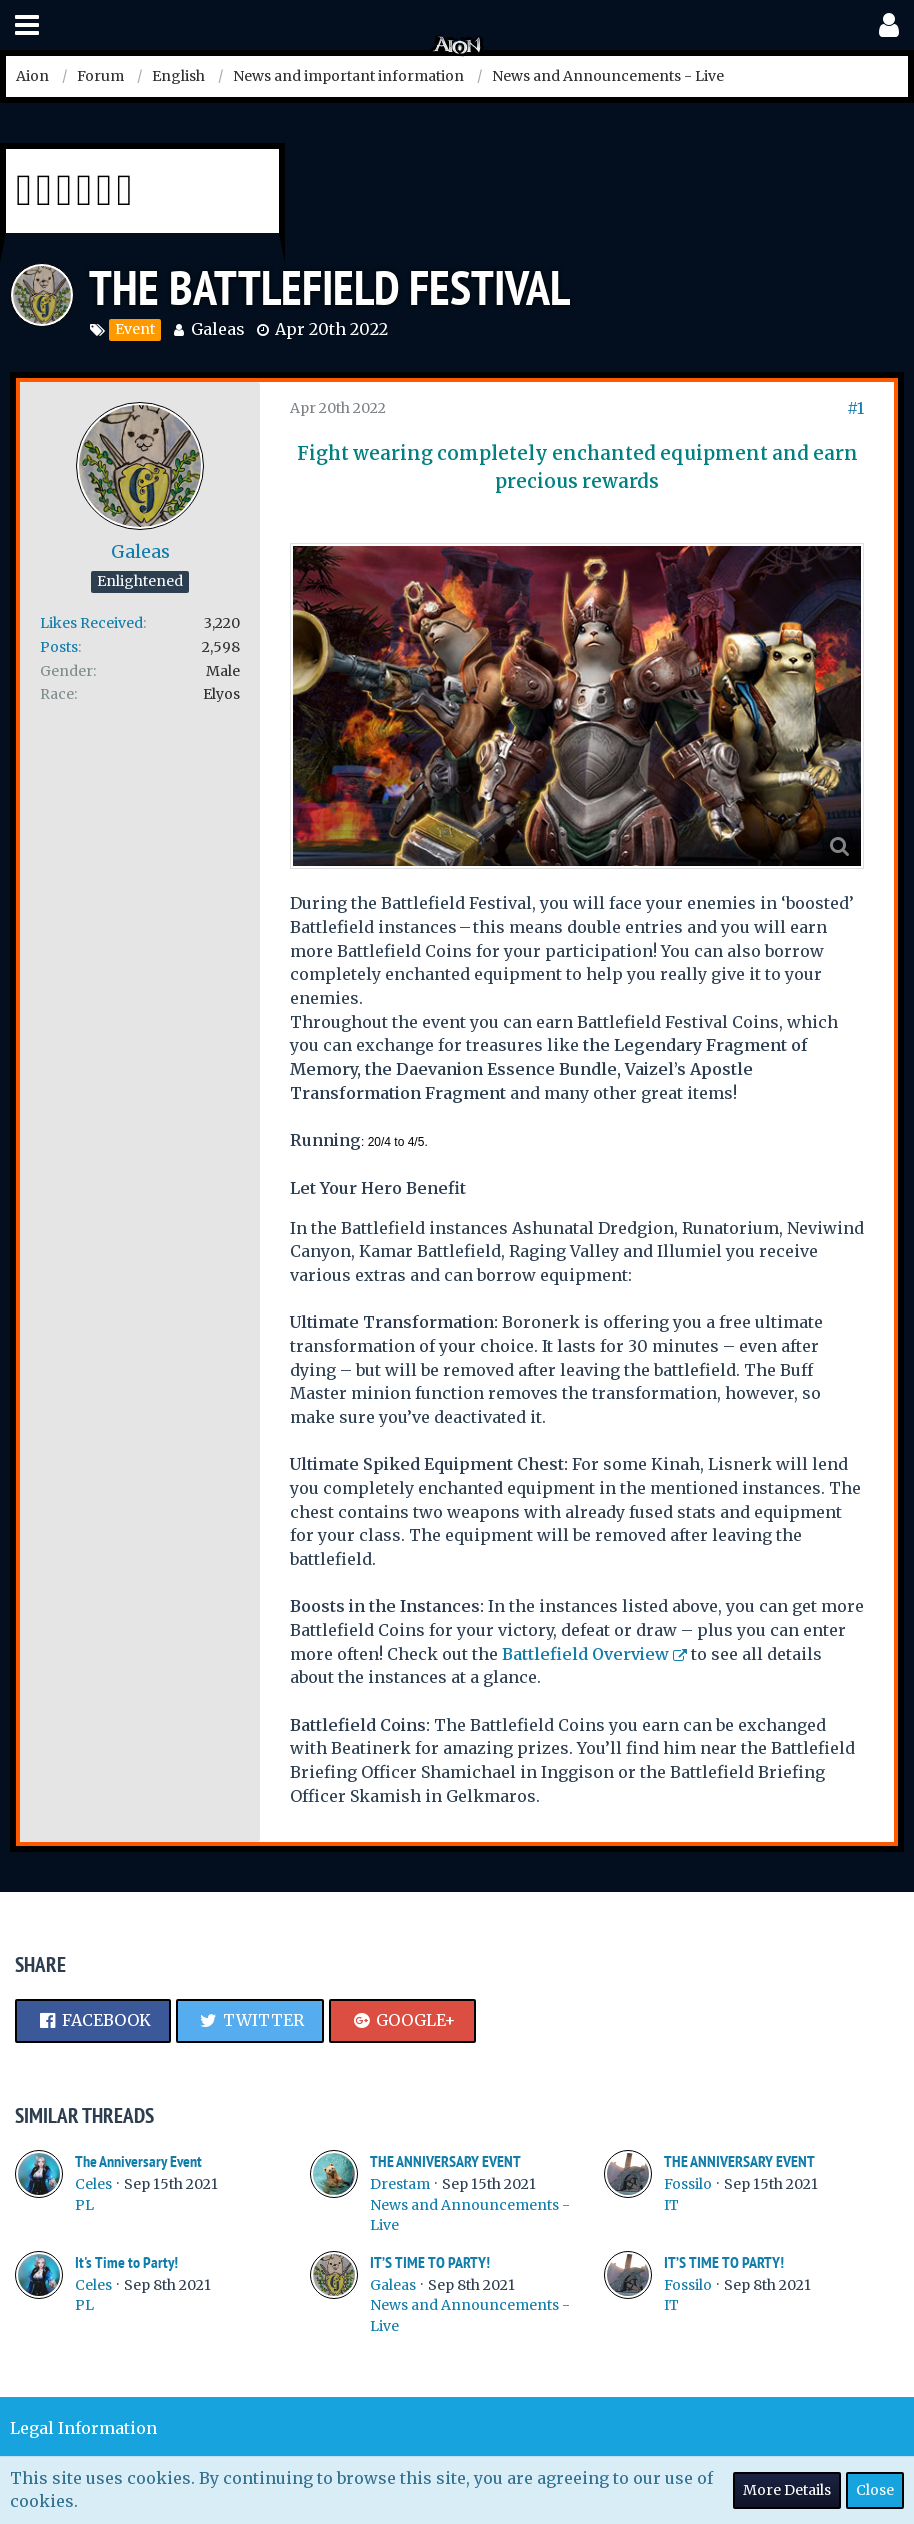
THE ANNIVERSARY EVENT (445, 2161)
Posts (59, 647)
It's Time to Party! (126, 2262)
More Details (787, 2490)
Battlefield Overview (585, 1654)
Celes (93, 2184)
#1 (855, 408)
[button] (27, 25)
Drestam (400, 2184)
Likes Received (91, 623)
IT (671, 2205)
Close (875, 2490)
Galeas (218, 329)
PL (84, 2205)
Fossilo (688, 2184)
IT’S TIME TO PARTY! (430, 2262)
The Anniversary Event (138, 2161)
